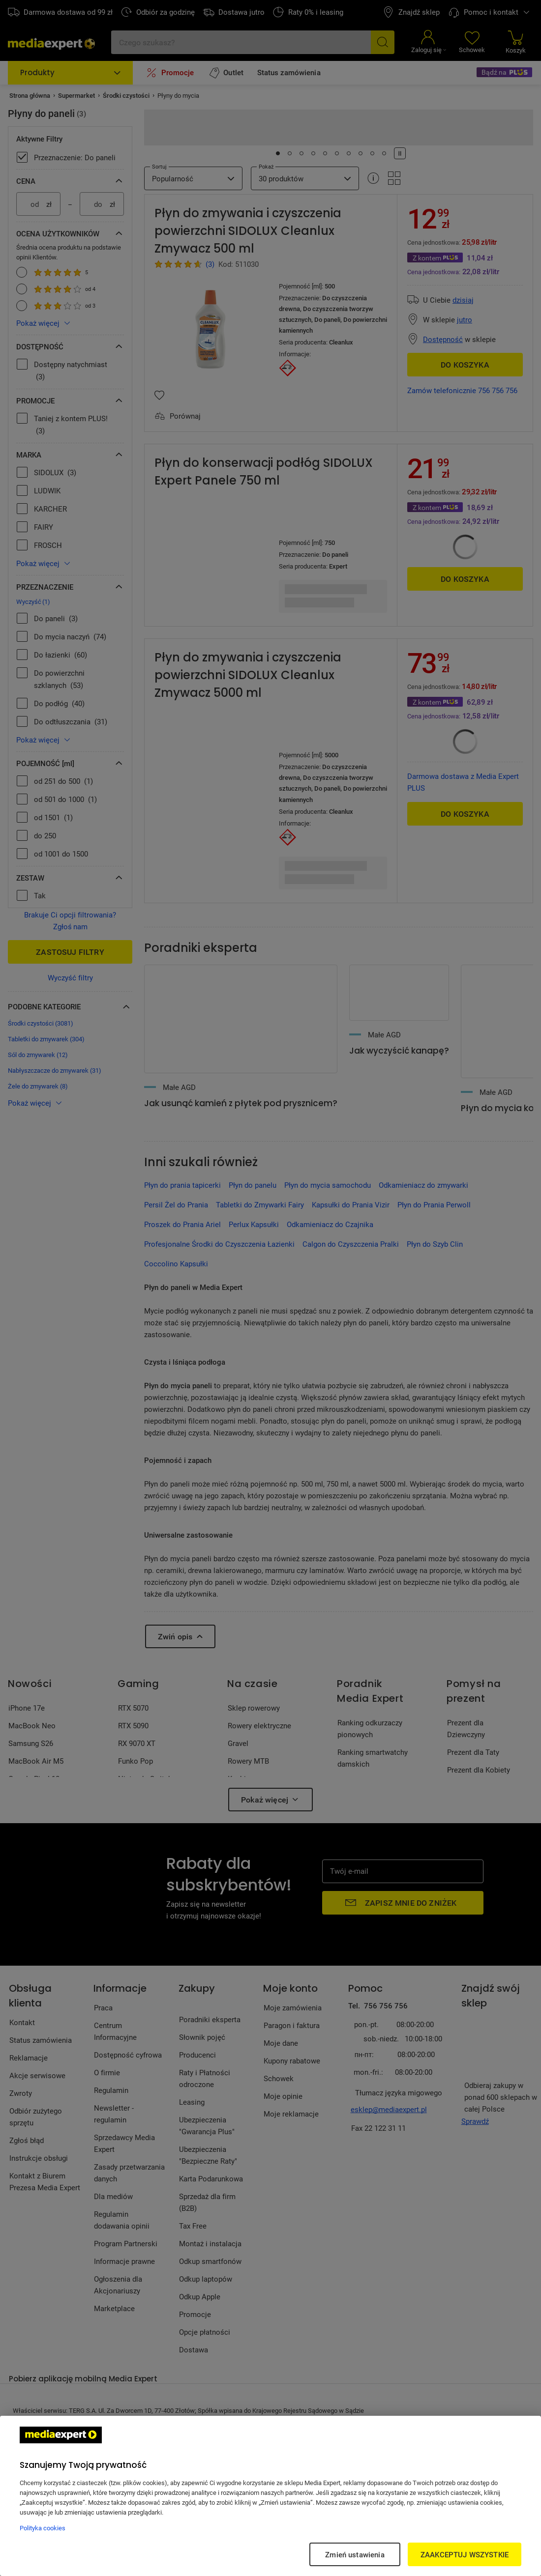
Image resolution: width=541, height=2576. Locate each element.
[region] (270, 2496)
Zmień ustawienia (354, 2554)
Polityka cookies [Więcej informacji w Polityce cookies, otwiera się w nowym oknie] (42, 2527)
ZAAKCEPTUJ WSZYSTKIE (465, 2554)
